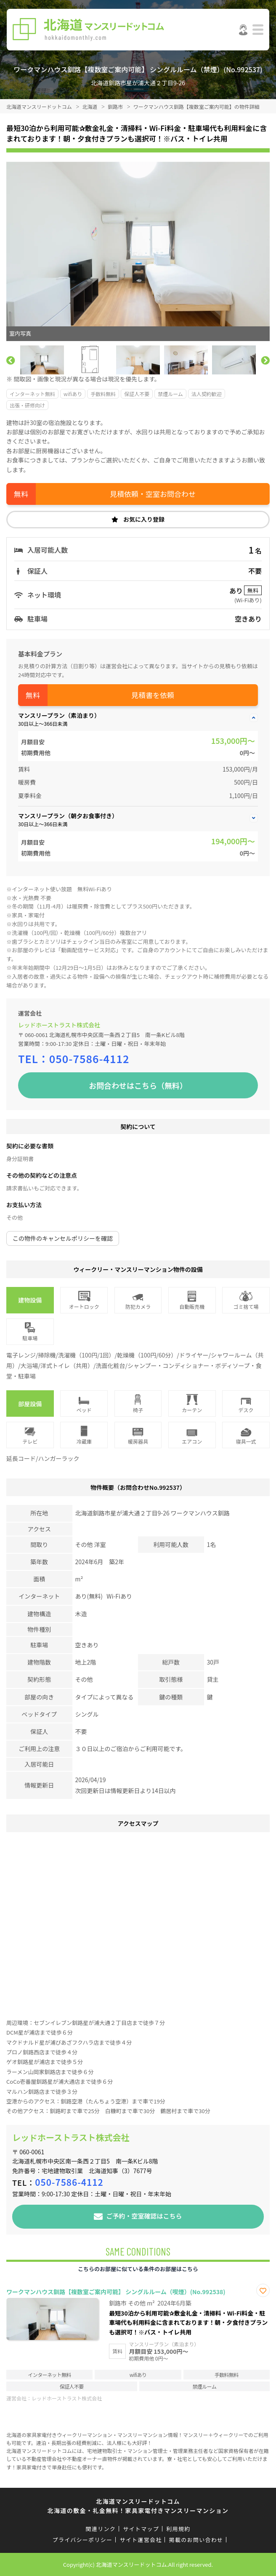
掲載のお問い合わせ (196, 2539)
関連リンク (101, 2528)
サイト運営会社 (140, 2539)
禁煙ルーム (170, 393)
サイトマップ (141, 2528)
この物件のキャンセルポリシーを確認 (63, 1238)
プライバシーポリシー (83, 2539)
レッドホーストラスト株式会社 (59, 1025)
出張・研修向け (27, 405)
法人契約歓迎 (206, 393)
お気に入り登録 (144, 519)
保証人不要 (136, 393)
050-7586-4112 (89, 1058)
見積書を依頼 (152, 695)
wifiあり (73, 393)
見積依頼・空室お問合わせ (153, 493)
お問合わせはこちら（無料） (138, 1085)
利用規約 (178, 2528)
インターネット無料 (32, 393)
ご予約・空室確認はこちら (144, 2215)
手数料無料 (103, 393)
